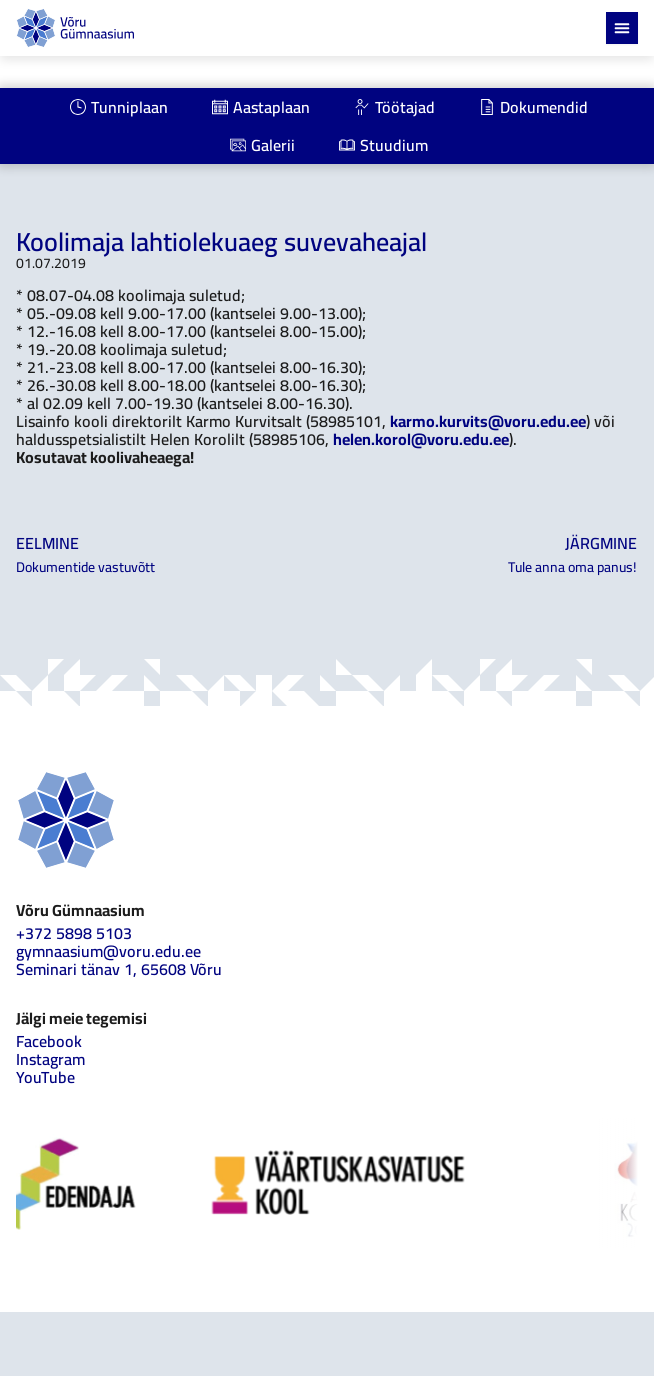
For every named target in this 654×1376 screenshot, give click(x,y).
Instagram (50, 1059)
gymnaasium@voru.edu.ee (108, 951)
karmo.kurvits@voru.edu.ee (488, 421)
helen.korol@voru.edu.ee (421, 439)
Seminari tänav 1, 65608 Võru (119, 969)
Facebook (49, 1041)
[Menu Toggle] (622, 28)
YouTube (45, 1077)
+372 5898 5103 (74, 933)
